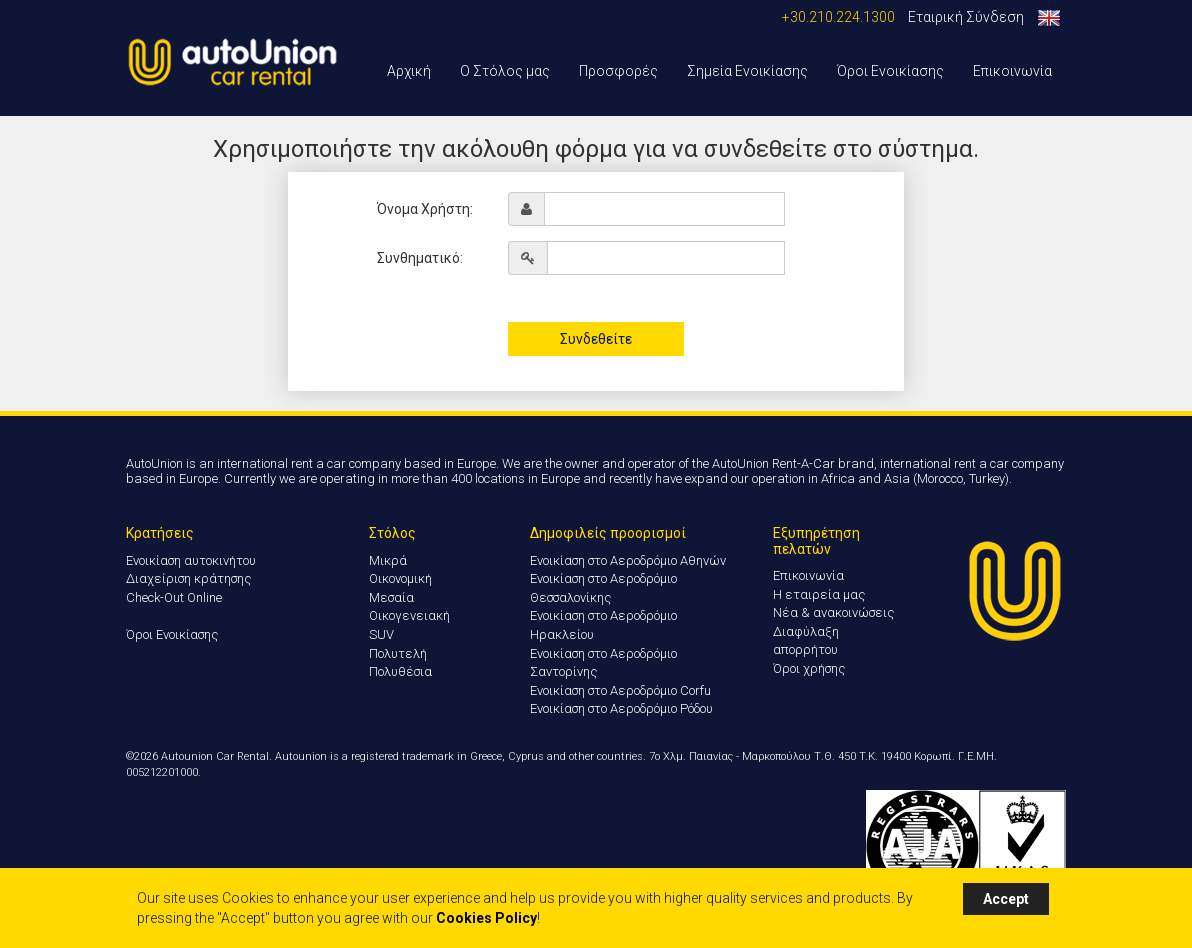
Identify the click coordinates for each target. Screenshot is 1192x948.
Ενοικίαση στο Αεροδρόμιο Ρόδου (621, 708)
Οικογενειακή (409, 615)
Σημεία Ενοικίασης (747, 71)
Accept (1006, 899)
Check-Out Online (174, 597)
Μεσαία (391, 597)
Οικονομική (400, 578)
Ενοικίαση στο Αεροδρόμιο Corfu (620, 690)
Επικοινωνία (1012, 71)
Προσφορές (618, 71)
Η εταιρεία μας (819, 594)
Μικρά (388, 560)
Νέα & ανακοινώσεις (833, 612)
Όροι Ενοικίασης (890, 71)
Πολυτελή (398, 653)
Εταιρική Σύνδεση (966, 17)
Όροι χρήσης (809, 668)
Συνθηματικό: (420, 258)
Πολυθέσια (400, 671)
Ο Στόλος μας (505, 71)
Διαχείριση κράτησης (188, 578)
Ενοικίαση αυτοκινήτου (191, 560)
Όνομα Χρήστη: (425, 209)
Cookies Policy (486, 918)
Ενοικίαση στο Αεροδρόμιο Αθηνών (628, 560)
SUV (381, 634)
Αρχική (409, 71)
